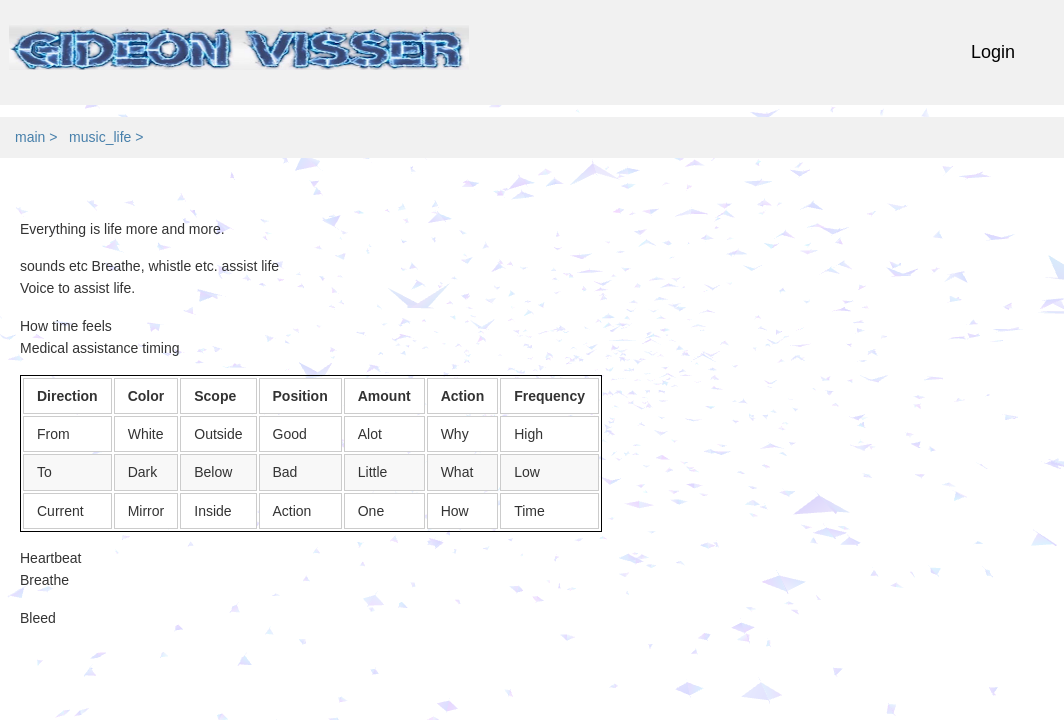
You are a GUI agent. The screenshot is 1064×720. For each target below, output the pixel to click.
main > (40, 137)
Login (993, 52)
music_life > (110, 137)
